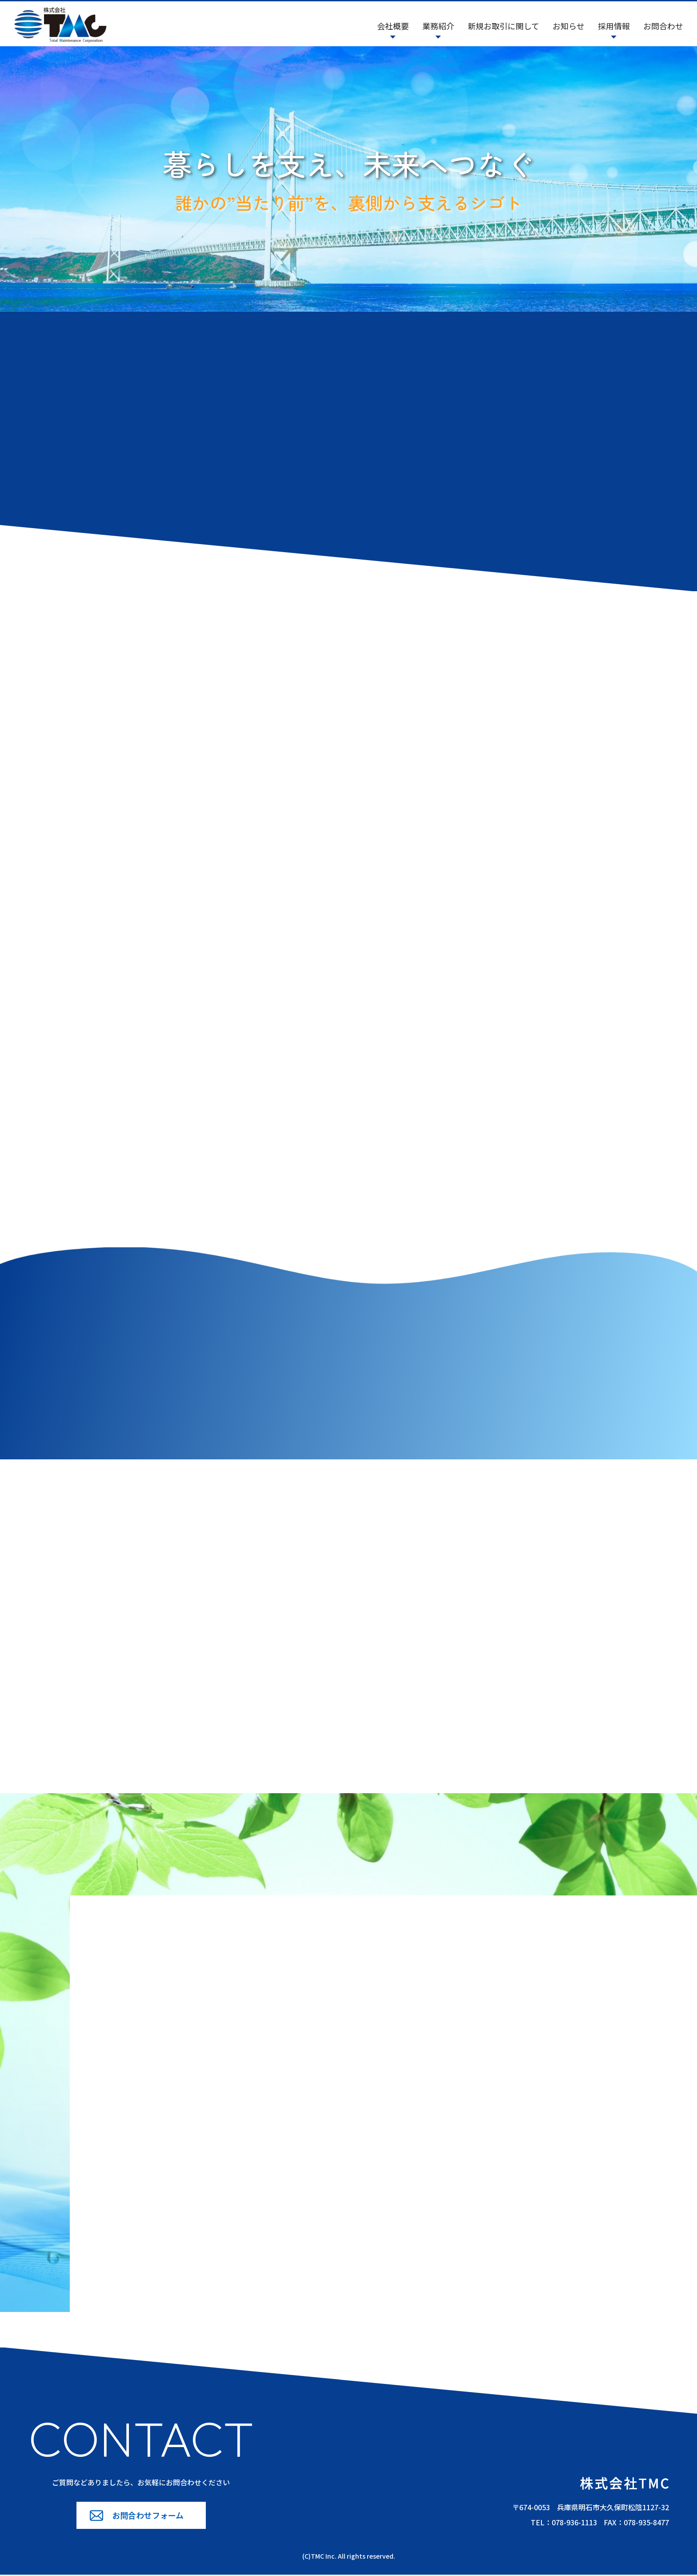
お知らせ (569, 26)
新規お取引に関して (503, 26)
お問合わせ (663, 26)
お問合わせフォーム (148, 2516)
